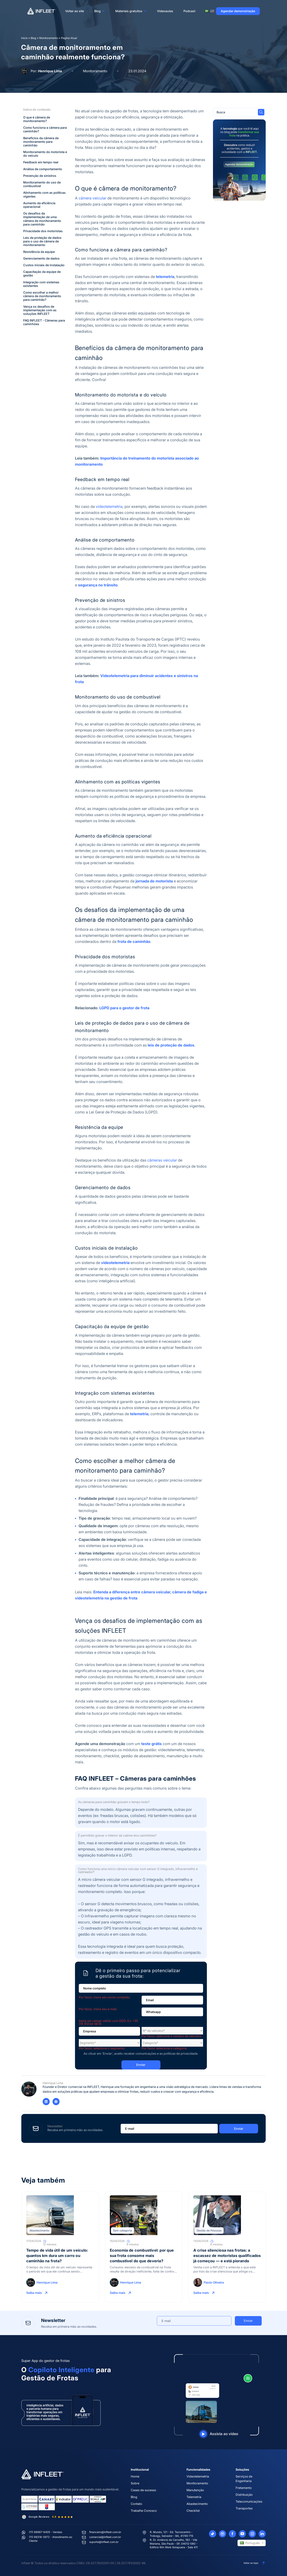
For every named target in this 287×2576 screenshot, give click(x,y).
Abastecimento (39, 2230)
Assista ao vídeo (219, 2434)
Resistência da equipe (39, 252)
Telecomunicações (249, 2501)
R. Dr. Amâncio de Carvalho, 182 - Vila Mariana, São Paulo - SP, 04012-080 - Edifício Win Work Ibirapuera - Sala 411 (174, 2543)
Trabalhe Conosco (144, 2510)
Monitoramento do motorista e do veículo (45, 153)
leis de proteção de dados (171, 1045)
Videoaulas (165, 10)
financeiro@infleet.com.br (105, 2532)
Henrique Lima (50, 71)
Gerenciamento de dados (41, 258)
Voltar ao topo (254, 2563)
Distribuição (244, 2495)
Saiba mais (37, 2293)
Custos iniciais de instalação (44, 265)
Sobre (135, 2483)
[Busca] (261, 112)
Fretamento (244, 2488)
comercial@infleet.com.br (105, 2537)
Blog (99, 10)
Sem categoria (122, 2230)
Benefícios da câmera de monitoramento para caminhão (41, 141)
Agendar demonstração (238, 10)
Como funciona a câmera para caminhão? (45, 129)
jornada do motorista (154, 881)
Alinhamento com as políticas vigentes (44, 194)
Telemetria (194, 2497)
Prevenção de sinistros (39, 176)
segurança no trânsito (98, 585)
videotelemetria (115, 1262)
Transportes (244, 2508)
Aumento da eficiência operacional (39, 205)
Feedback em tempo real (40, 162)
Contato (136, 2504)
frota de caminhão (133, 941)
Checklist (193, 2510)
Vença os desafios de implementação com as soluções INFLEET (40, 310)
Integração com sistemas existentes (41, 284)
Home (135, 2476)
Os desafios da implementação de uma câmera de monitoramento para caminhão (42, 219)
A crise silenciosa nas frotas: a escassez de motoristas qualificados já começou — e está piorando (227, 2255)
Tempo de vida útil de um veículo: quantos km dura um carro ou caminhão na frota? (57, 2255)
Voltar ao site (74, 10)
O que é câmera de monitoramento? (36, 119)
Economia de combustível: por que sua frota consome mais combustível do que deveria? (142, 2255)
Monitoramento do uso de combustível (42, 184)
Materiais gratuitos (131, 10)
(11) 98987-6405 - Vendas (45, 2532)
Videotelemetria (198, 2476)
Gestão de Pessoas (209, 2230)
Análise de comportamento (42, 169)
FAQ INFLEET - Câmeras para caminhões (44, 322)
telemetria (165, 276)
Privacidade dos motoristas (43, 231)
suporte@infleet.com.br (104, 2541)
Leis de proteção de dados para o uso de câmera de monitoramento (42, 241)
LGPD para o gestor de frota (124, 1008)
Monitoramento (48, 38)
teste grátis (151, 1743)
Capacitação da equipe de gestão (42, 273)
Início (24, 38)
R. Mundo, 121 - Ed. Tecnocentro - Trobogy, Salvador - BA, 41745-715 (171, 2533)
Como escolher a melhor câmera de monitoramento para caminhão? (42, 296)
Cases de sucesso (143, 2490)
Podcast (189, 10)
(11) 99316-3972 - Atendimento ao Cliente (50, 2538)
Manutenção (195, 2490)
